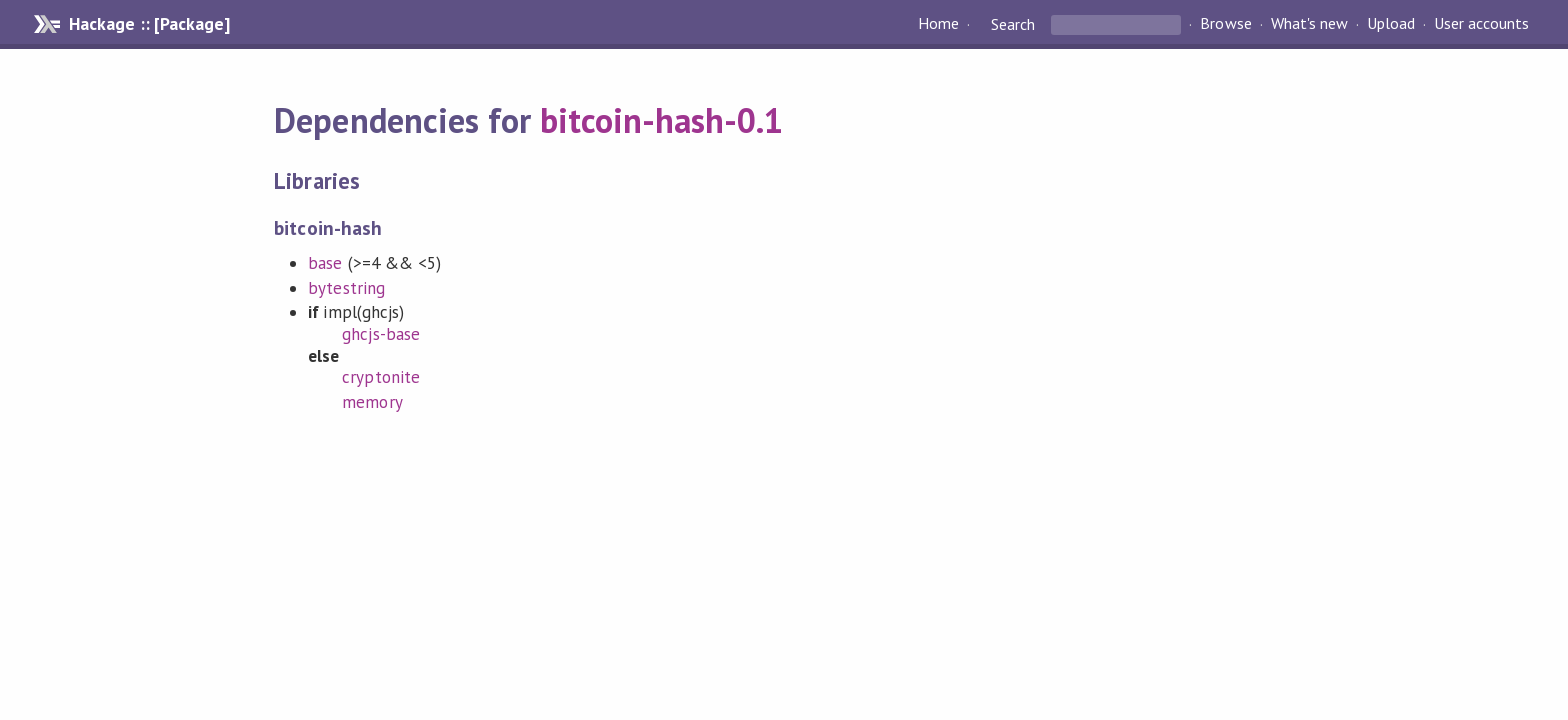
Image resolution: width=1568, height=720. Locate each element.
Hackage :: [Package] (149, 24)
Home (938, 24)
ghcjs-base (380, 334)
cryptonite (380, 377)
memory (372, 402)
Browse (1225, 24)
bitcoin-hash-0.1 (661, 120)
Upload (1391, 24)
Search (1013, 24)
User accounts (1481, 24)
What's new (1309, 24)
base (325, 263)
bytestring (346, 288)
